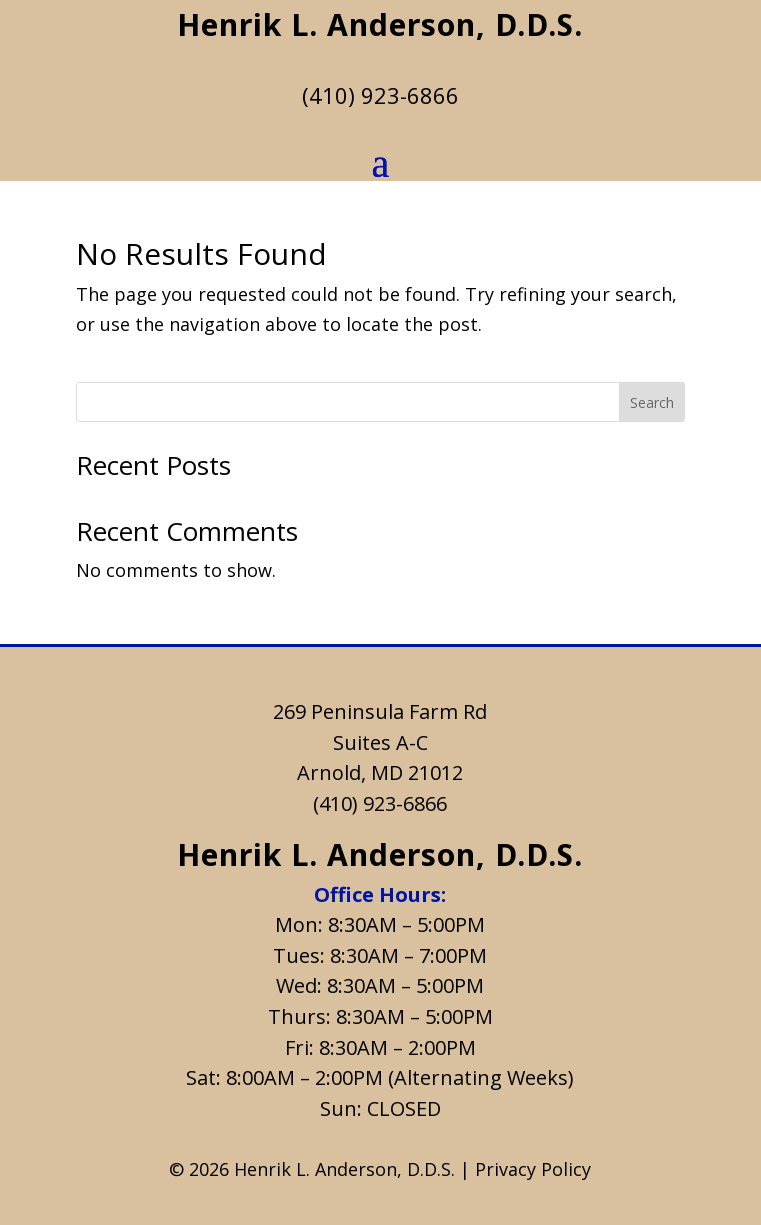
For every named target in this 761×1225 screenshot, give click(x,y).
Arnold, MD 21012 (380, 772)
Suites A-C (380, 742)
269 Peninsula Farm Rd (380, 711)
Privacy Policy (533, 1169)
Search (652, 402)
